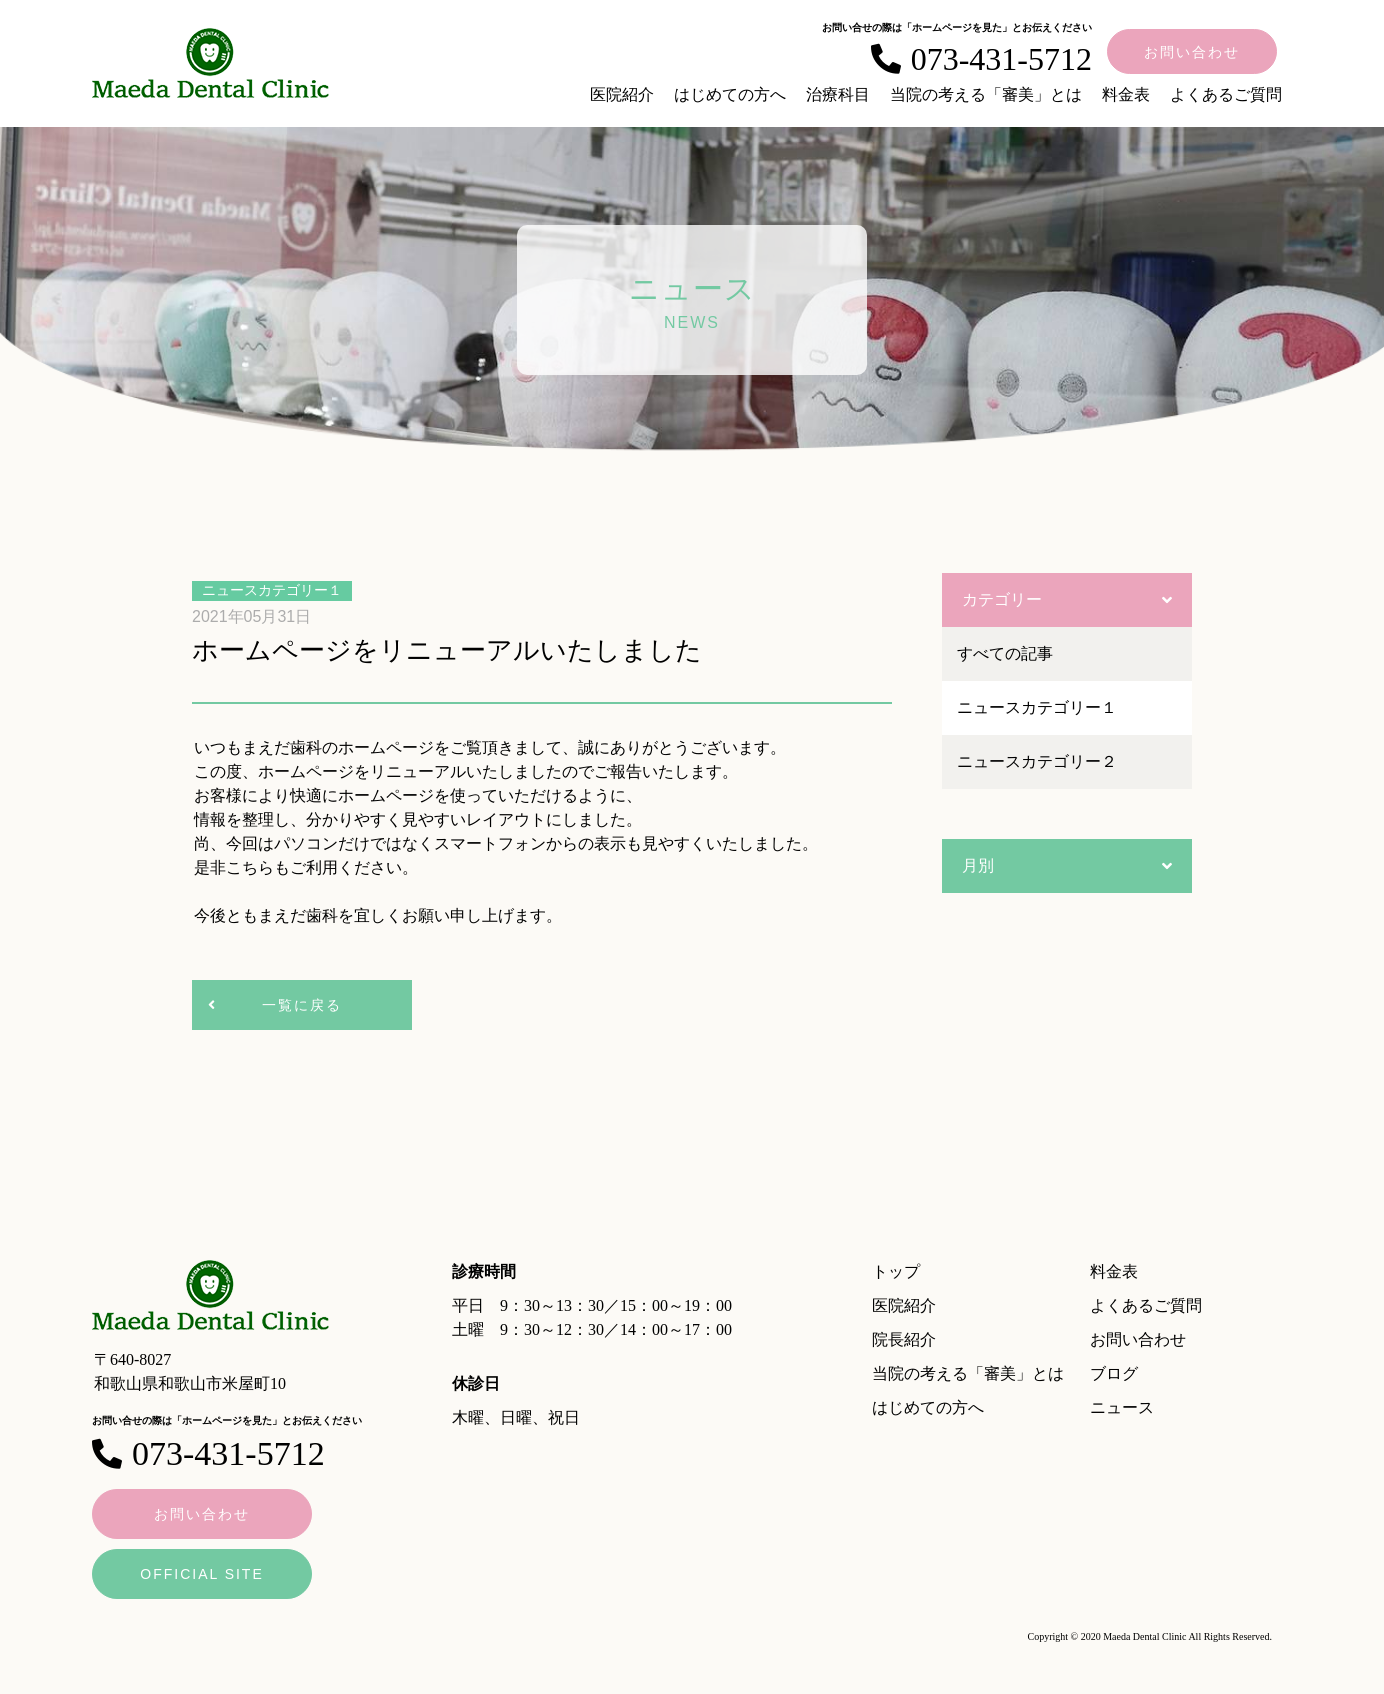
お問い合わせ (1192, 52)
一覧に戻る (302, 1005)
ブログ (1114, 1373)
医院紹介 (622, 94)
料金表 (1126, 94)
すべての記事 (1005, 653)
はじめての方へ (730, 94)
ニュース (1122, 1407)
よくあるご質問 (1226, 94)
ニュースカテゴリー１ (1037, 707)
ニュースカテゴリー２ (1037, 761)
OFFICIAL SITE (202, 1574)
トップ (896, 1271)
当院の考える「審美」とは (986, 94)
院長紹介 (904, 1339)
